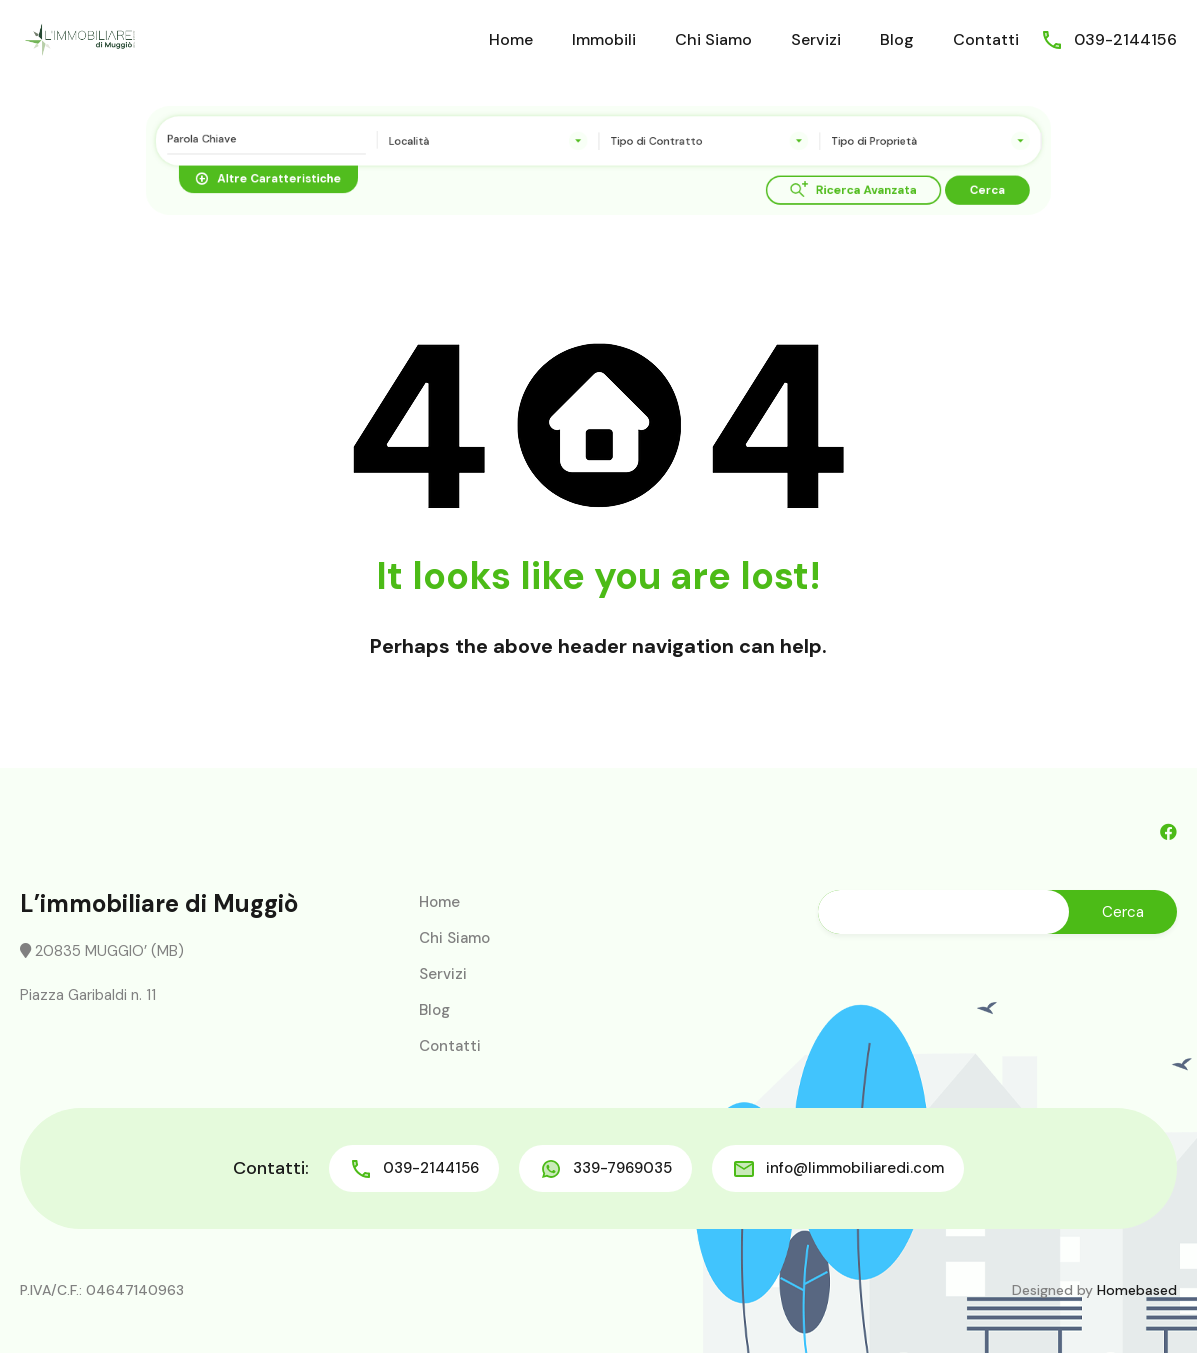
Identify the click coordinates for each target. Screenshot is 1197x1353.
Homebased (1137, 1290)
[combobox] (504, 143)
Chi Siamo (713, 39)
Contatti (986, 39)
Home (511, 39)
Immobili (604, 39)
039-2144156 (1125, 39)
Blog (897, 39)
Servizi (816, 39)
